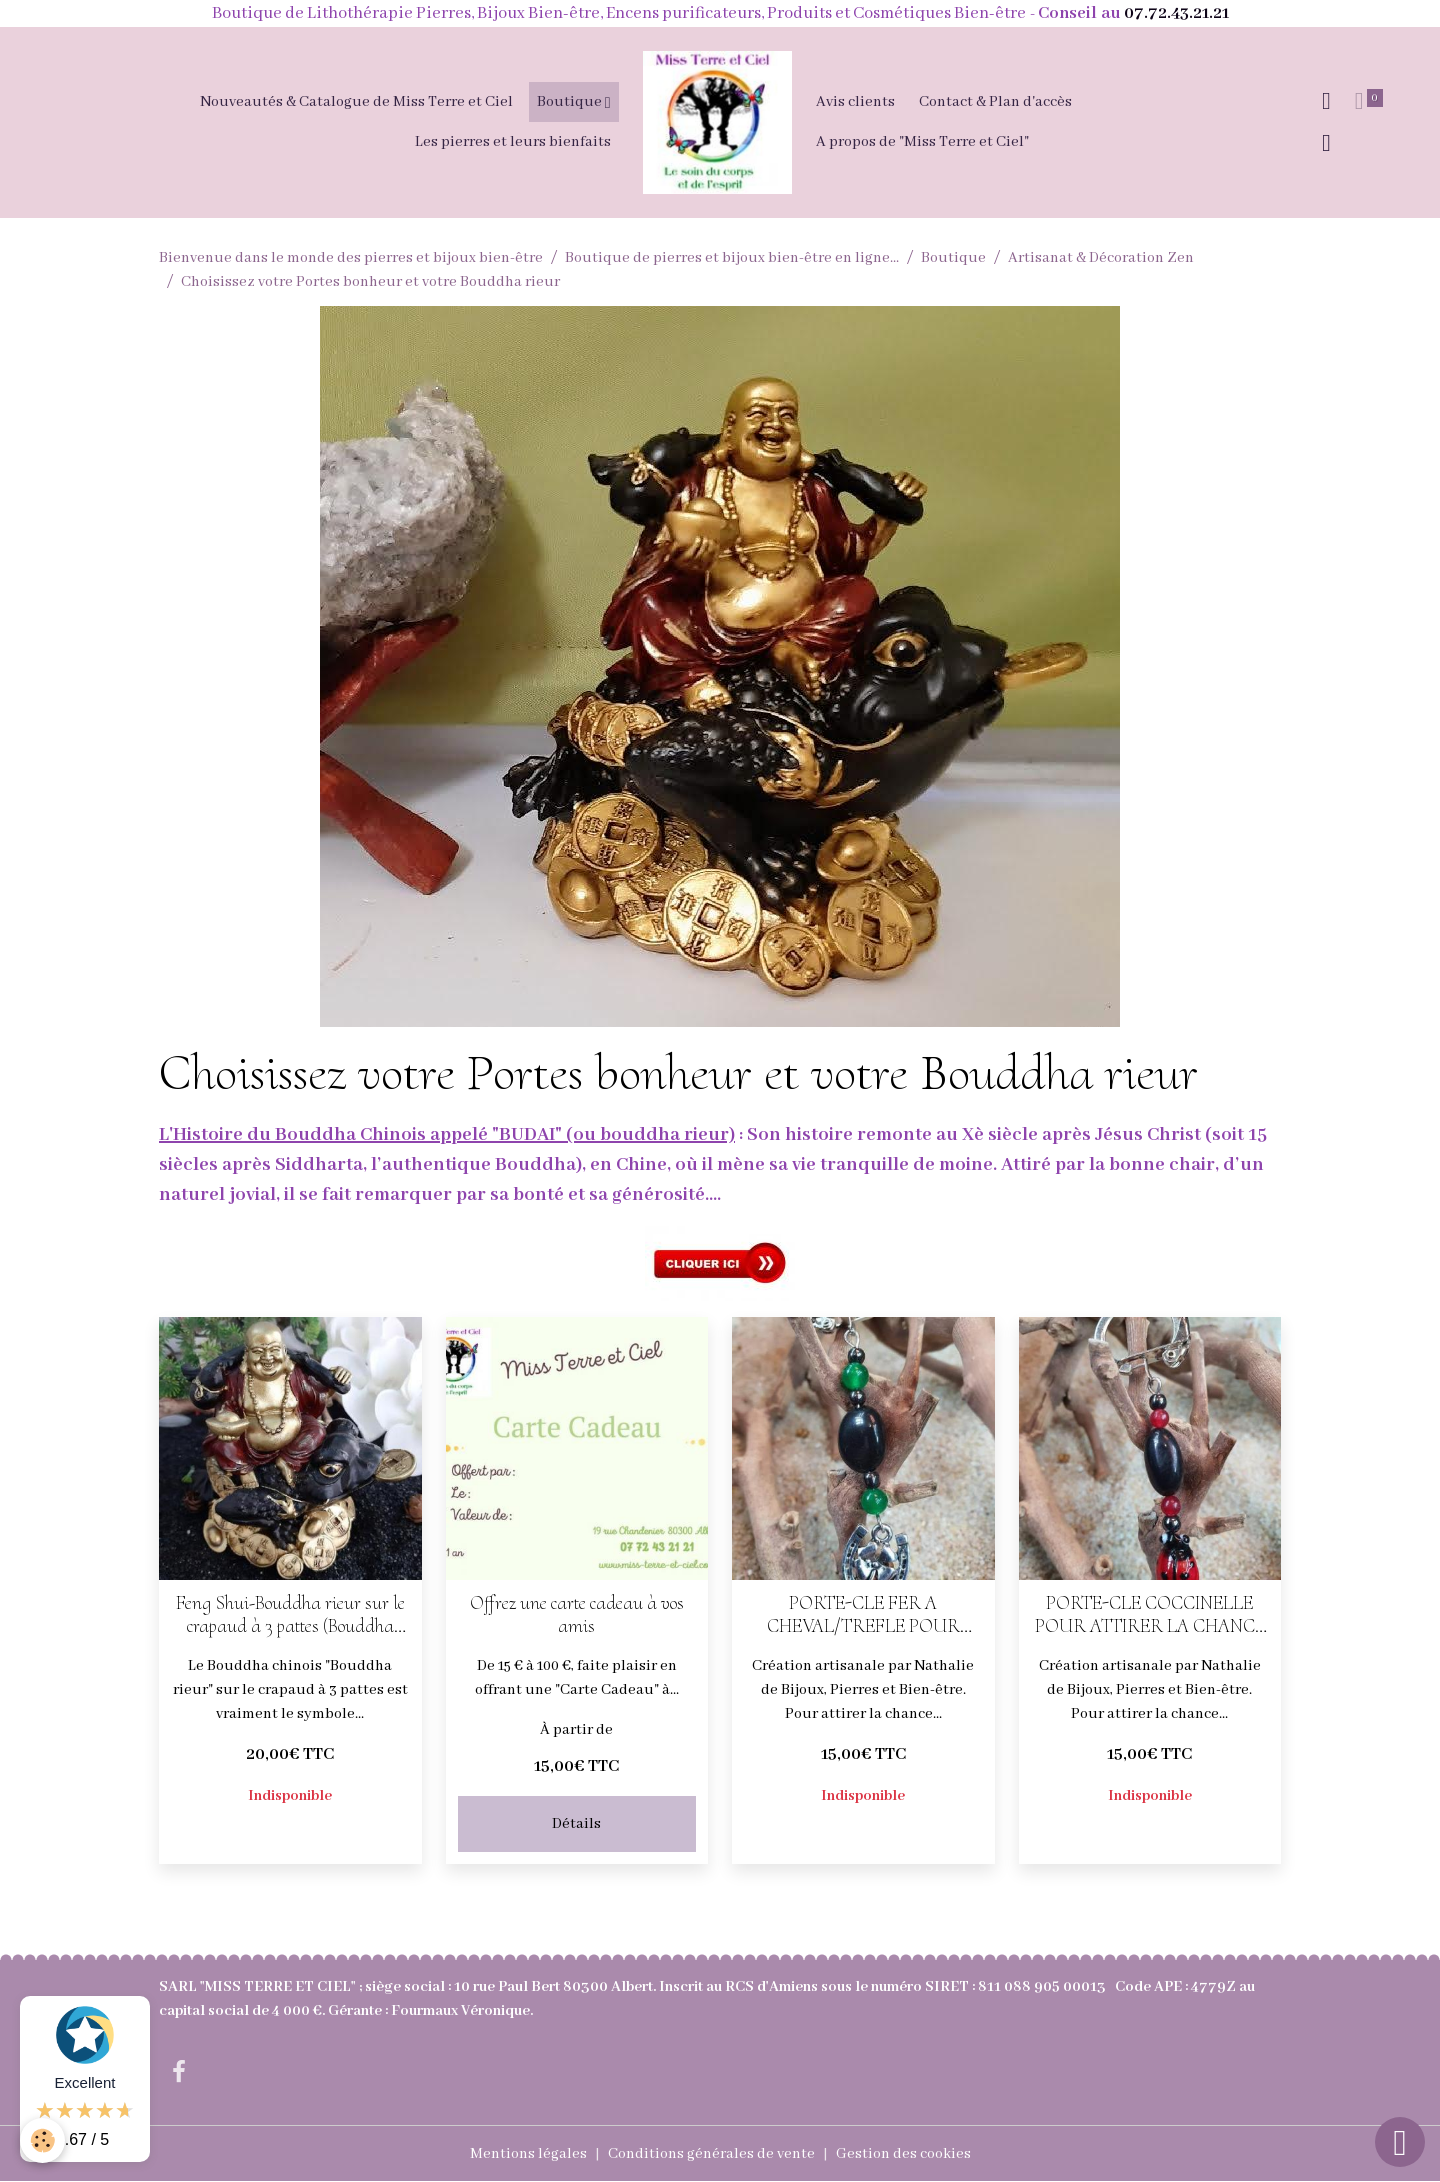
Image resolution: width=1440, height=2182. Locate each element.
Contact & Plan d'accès (995, 102)
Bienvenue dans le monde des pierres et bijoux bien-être (351, 258)
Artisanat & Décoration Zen (1101, 258)
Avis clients (855, 102)
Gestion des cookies (903, 2154)
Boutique (571, 102)
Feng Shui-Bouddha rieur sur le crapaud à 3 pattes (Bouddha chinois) (290, 1615)
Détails (576, 1824)
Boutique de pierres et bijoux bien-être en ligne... (732, 258)
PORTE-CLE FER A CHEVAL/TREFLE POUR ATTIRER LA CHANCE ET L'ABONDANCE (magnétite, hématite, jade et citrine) (863, 1615)
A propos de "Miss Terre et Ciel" (922, 142)
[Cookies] (42, 2140)
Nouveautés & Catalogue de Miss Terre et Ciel (356, 102)
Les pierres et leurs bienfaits (513, 142)
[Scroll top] (1400, 2142)
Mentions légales (528, 2154)
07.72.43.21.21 (1176, 13)
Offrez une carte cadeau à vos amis (577, 1615)
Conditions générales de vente (711, 2154)
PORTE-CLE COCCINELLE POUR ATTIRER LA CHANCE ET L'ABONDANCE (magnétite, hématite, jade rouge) (1149, 1615)
